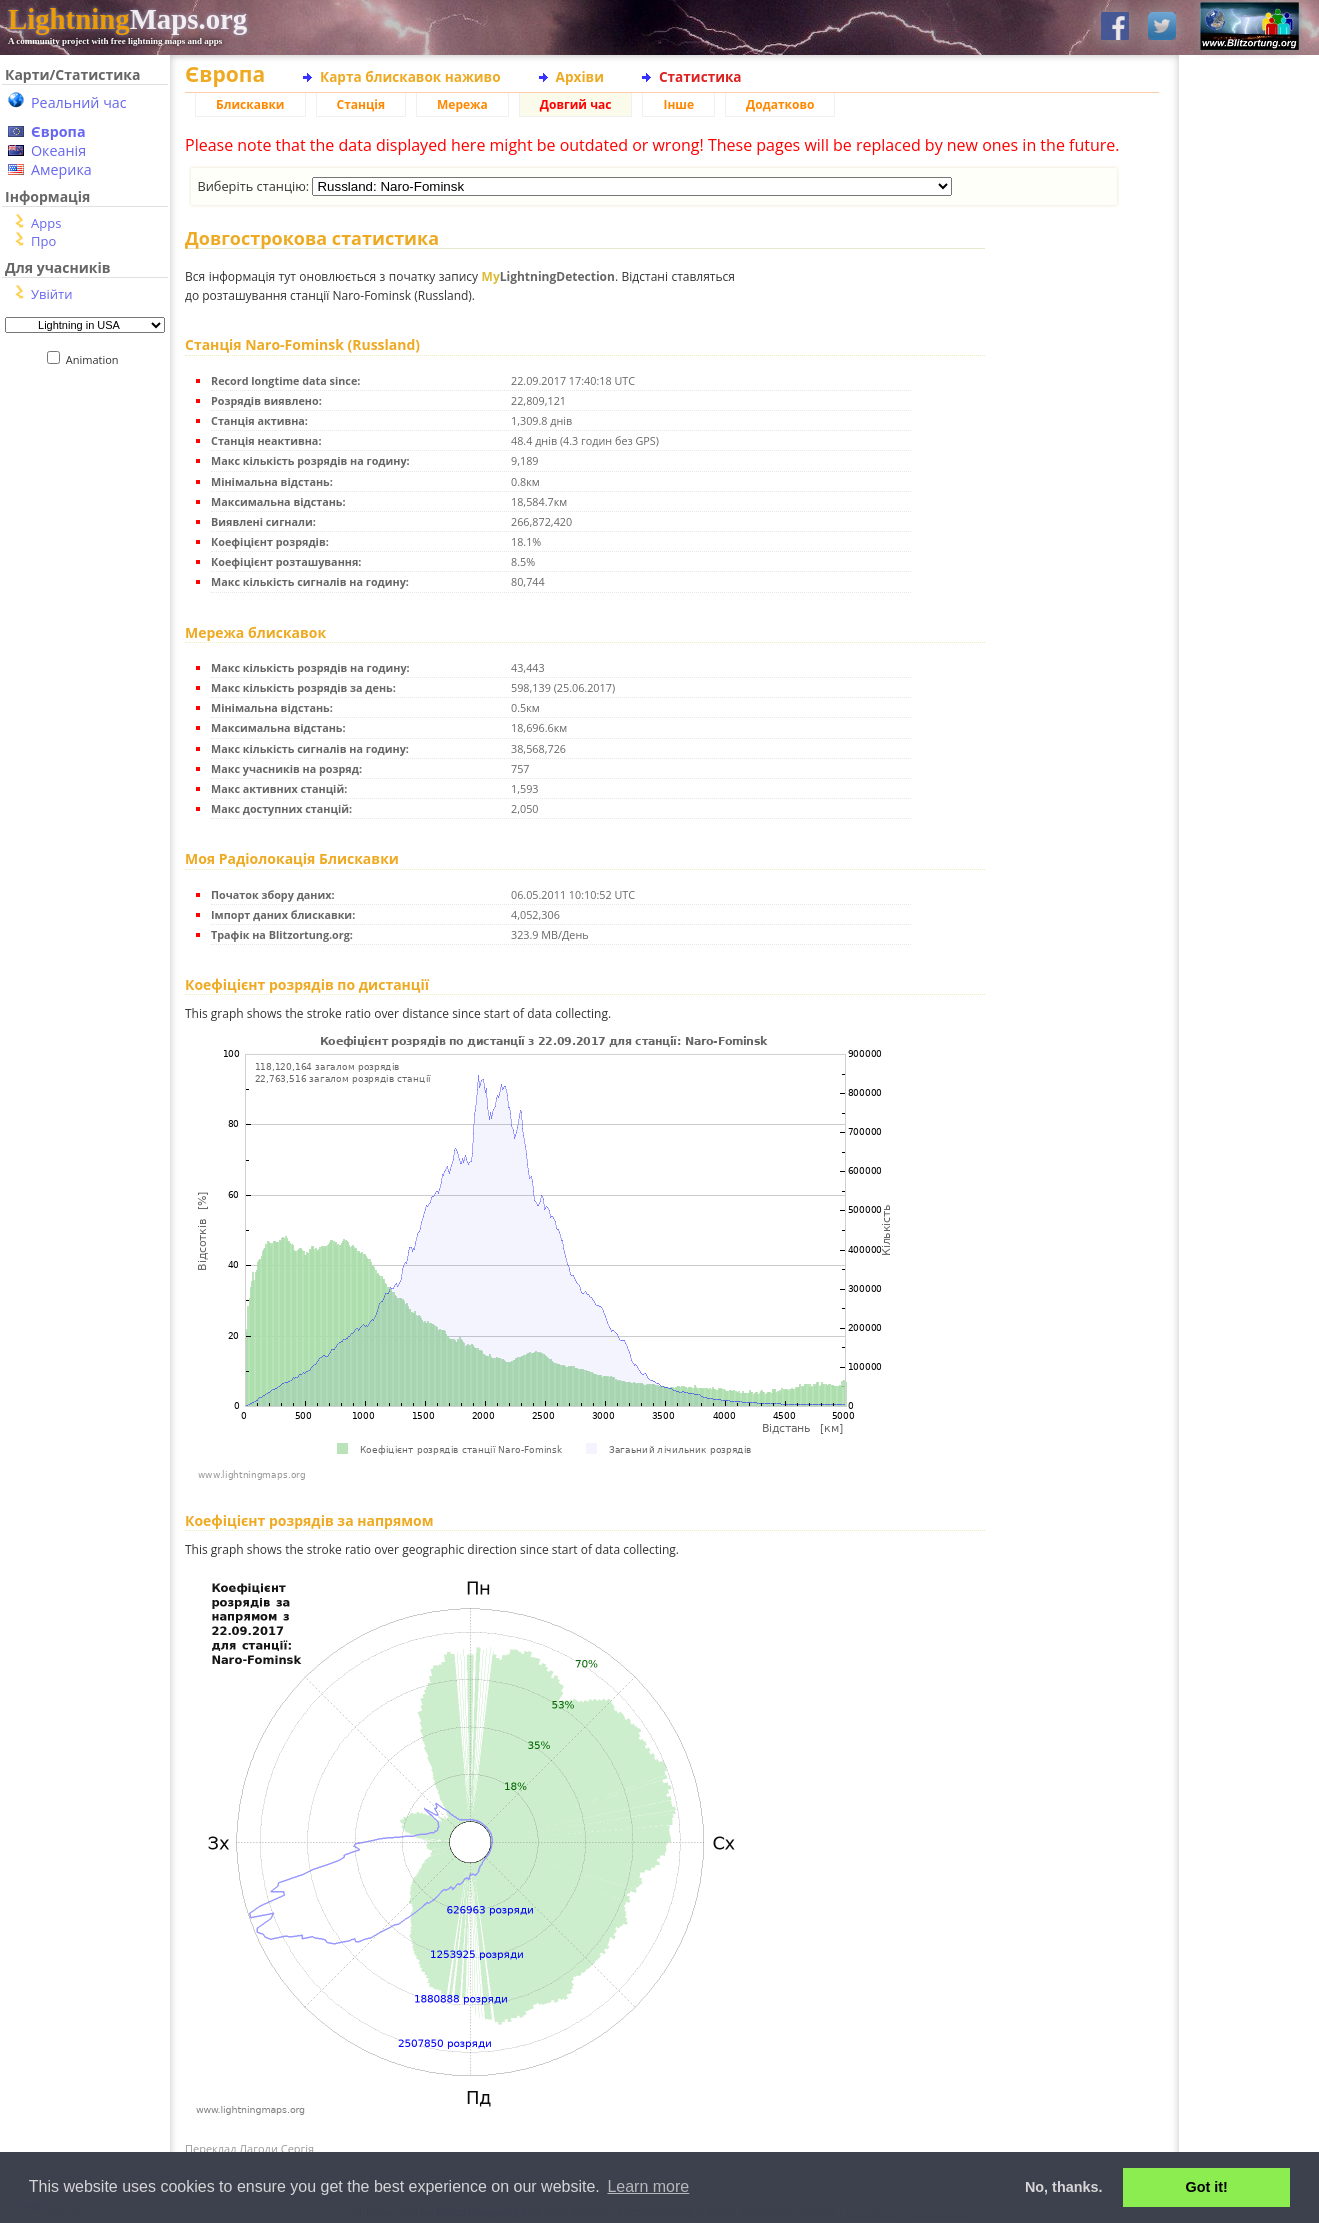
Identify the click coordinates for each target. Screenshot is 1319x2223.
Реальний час (79, 102)
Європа (58, 131)
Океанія (58, 150)
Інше (678, 104)
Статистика (700, 76)
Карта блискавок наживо (410, 76)
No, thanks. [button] (1064, 2187)
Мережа (462, 104)
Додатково (780, 104)
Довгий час (576, 104)
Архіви (580, 76)
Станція (361, 104)
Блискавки (250, 104)
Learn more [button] (648, 2186)
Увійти (51, 294)
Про (43, 241)
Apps (46, 223)
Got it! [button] (1207, 2187)
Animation (96, 359)
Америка (61, 169)
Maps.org (127, 19)
